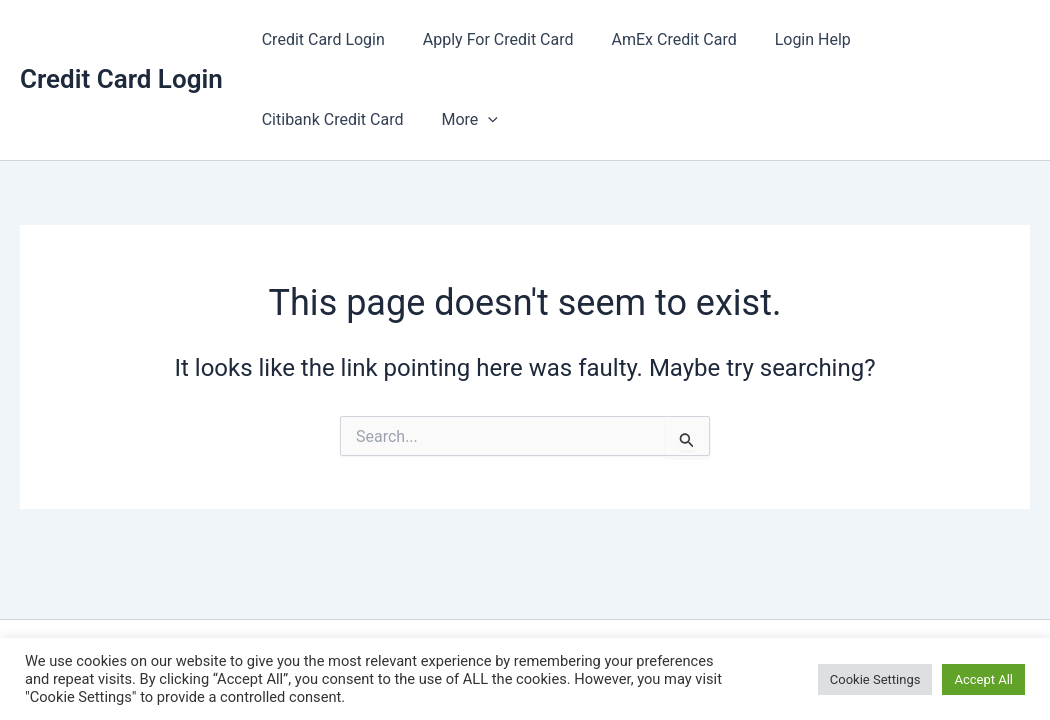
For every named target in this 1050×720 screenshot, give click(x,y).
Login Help (792, 39)
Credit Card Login (121, 79)
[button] (306, 120)
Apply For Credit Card (489, 39)
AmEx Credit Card (659, 39)
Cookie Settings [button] (875, 679)
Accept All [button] (983, 679)
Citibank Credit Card (933, 39)
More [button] (287, 120)
